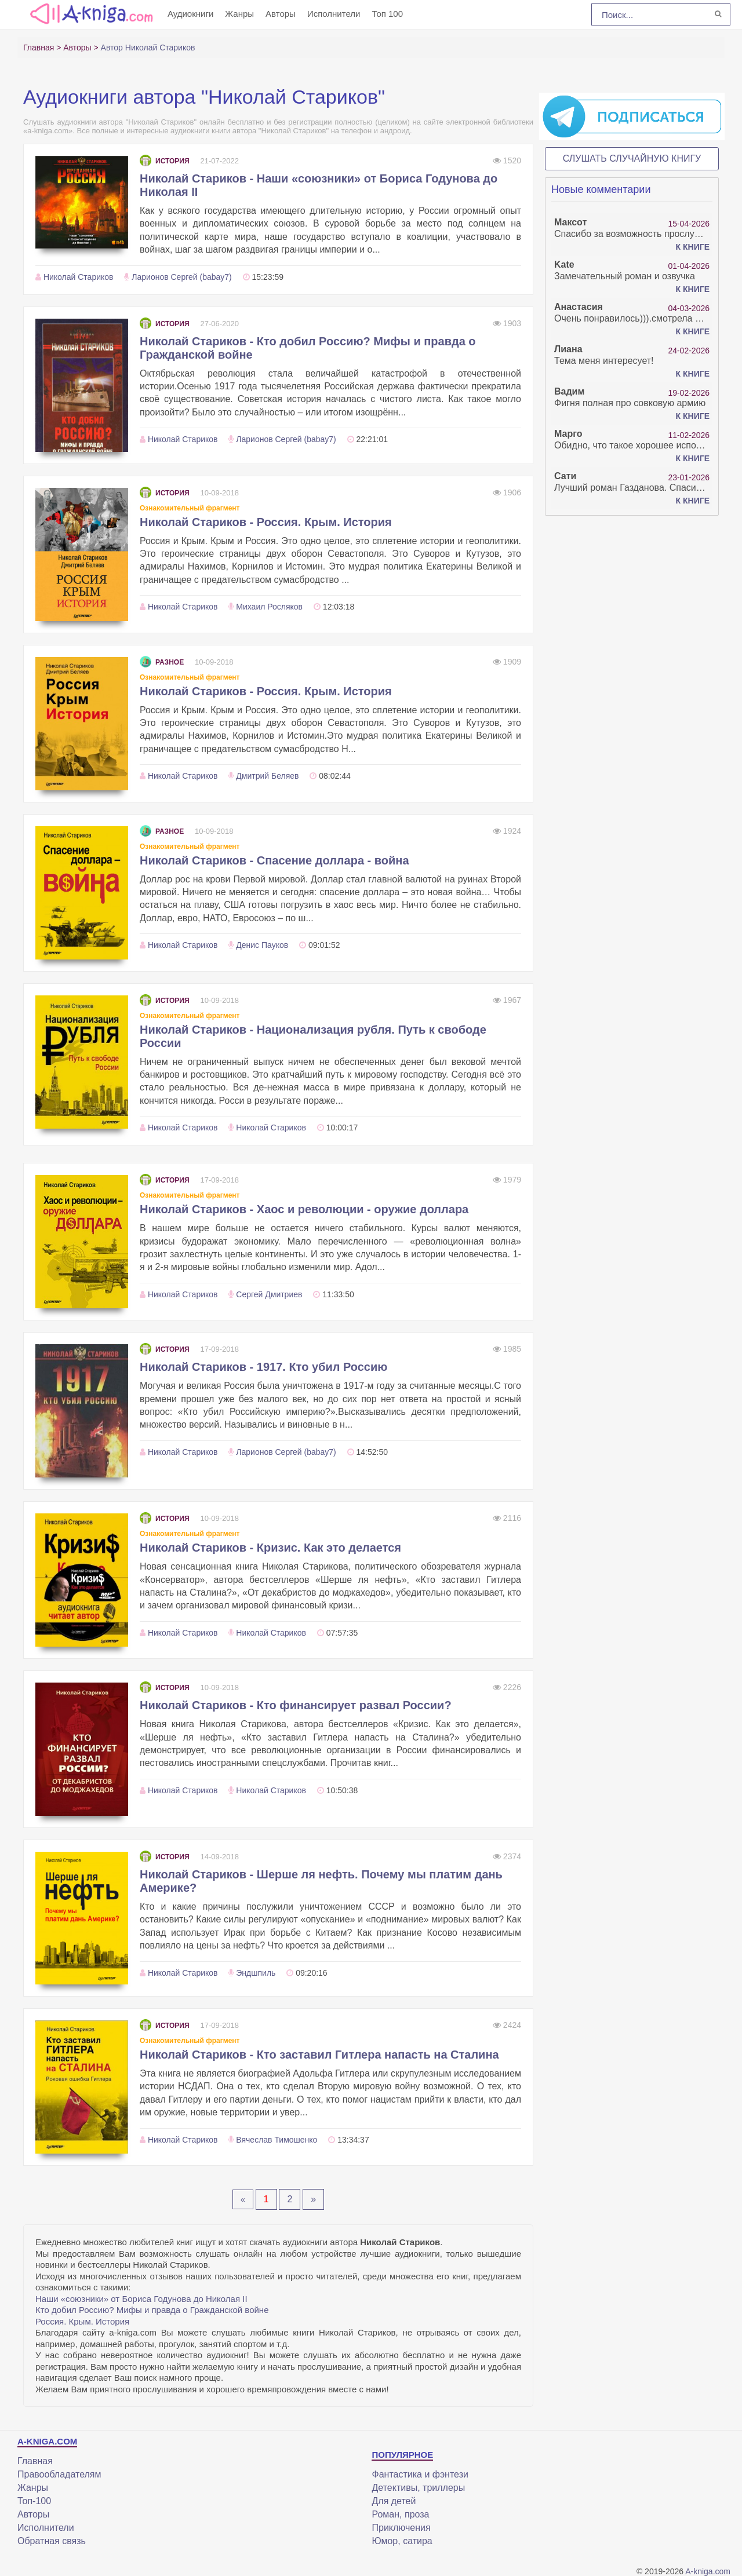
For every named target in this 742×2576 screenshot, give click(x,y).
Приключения (401, 2528)
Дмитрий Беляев (267, 775)
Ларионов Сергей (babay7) (181, 277)
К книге (693, 246)
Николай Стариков (78, 277)
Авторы (280, 14)
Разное (162, 662)
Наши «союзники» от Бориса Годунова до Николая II (141, 2299)
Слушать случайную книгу (632, 158)
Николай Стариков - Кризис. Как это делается (270, 1547)
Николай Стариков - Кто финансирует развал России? (296, 1705)
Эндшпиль (255, 1972)
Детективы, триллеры (418, 2488)
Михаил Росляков (269, 606)
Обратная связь (51, 2541)
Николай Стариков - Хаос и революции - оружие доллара (304, 1209)
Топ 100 (387, 14)
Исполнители (334, 14)
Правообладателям (59, 2474)
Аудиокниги (190, 14)
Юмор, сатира (402, 2541)
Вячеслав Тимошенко (276, 2139)
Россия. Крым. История (82, 2321)
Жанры (239, 14)
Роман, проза (400, 2514)
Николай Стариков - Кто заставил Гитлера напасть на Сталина (319, 2054)
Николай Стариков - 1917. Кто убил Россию (263, 1366)
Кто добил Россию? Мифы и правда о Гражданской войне (152, 2310)
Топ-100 (34, 2501)
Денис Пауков (262, 945)
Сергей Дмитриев (269, 1294)
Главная (35, 2461)
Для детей (394, 2501)
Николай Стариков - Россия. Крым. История (266, 522)
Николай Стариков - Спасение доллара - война (274, 860)
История (165, 161)
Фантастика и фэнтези (420, 2474)
